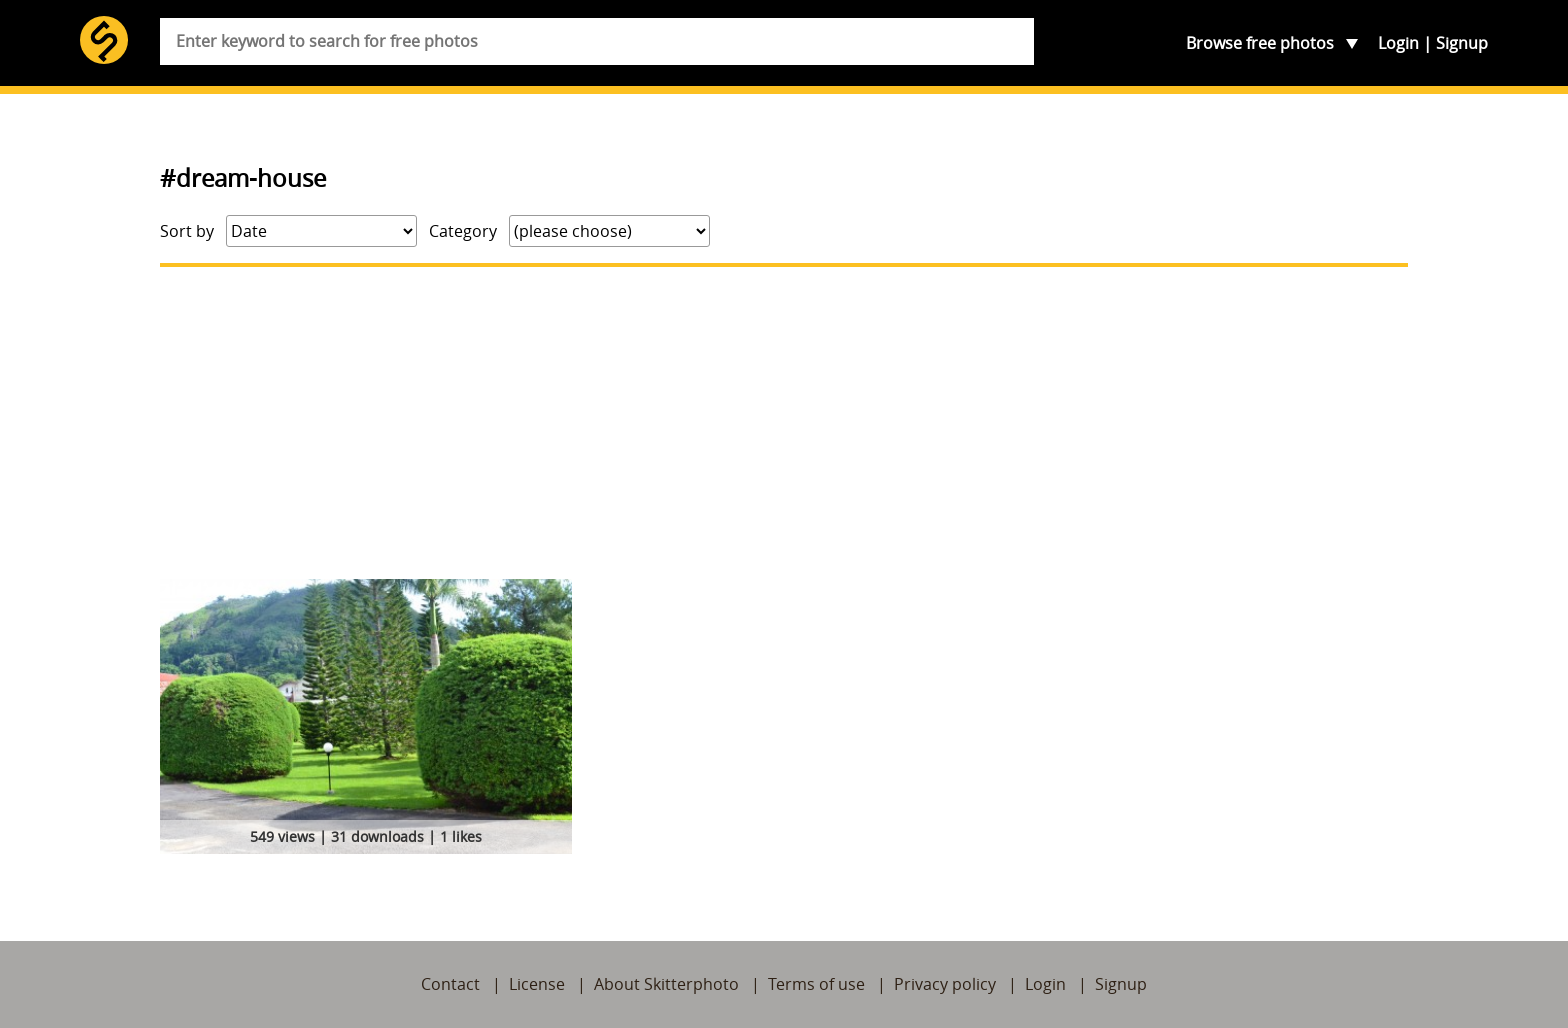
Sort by (187, 231)
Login (1398, 43)
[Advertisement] (784, 423)
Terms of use (816, 984)
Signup (1462, 43)
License (537, 984)
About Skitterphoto (666, 984)
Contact (450, 984)
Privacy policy (945, 984)
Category (463, 231)
